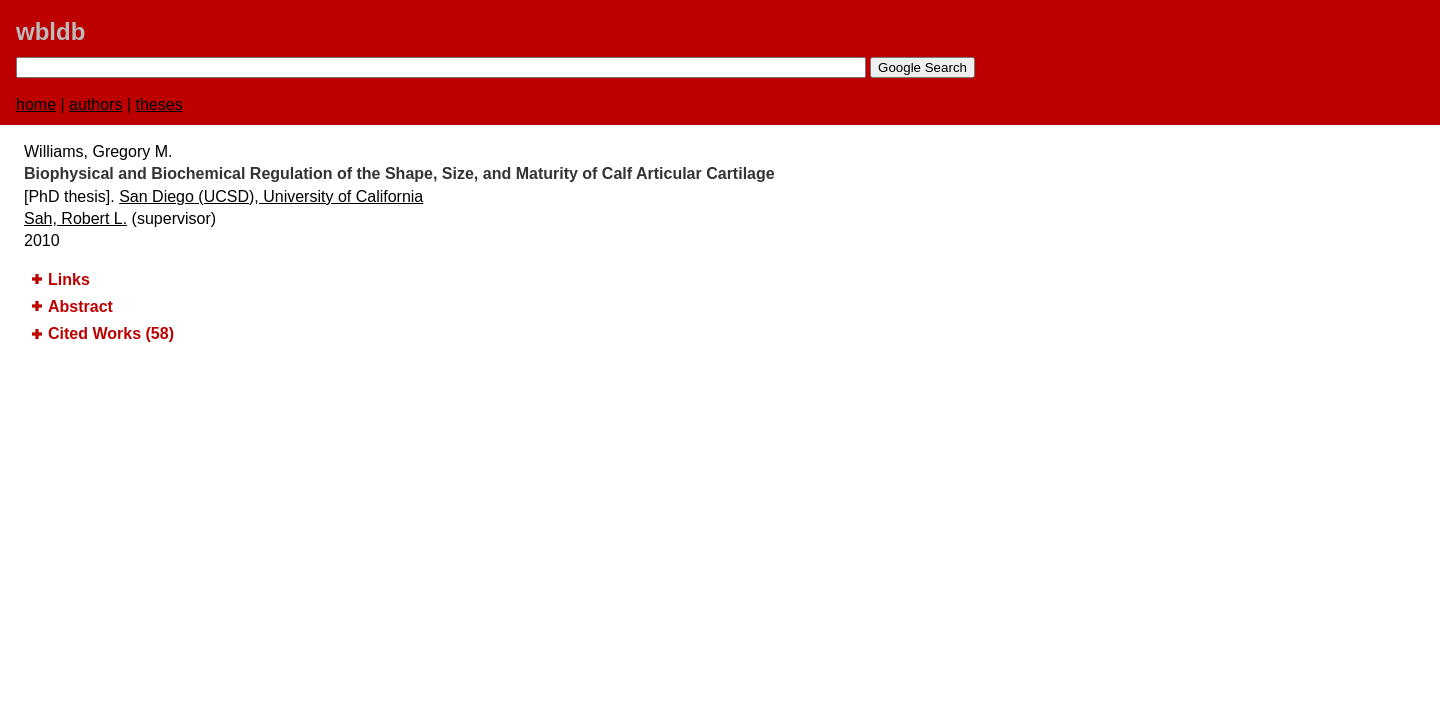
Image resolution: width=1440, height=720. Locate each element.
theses (159, 104)
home (36, 104)
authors (95, 104)
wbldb (50, 31)
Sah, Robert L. (75, 218)
